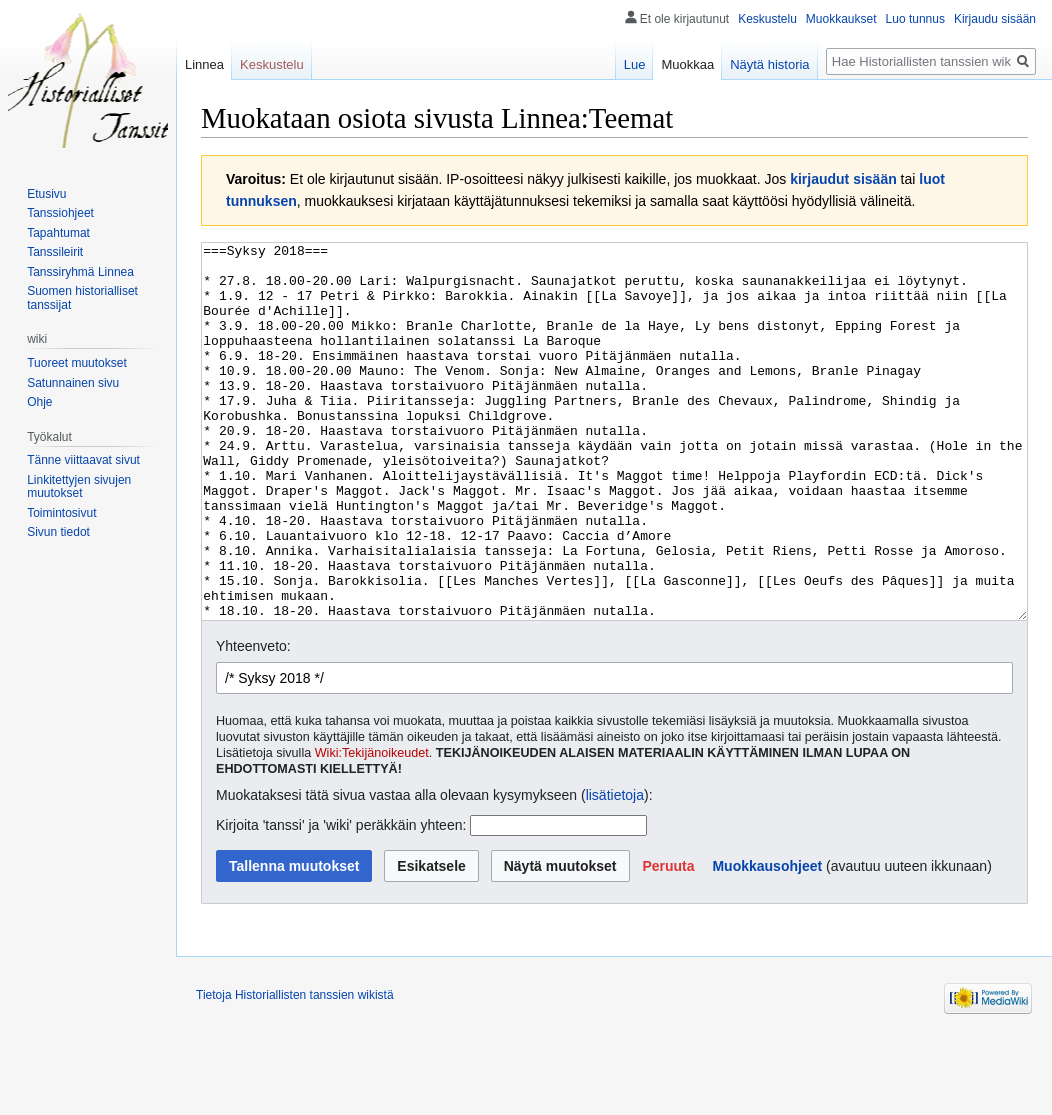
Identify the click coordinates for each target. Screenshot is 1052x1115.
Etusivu (46, 194)
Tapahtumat (58, 233)
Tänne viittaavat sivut (83, 460)
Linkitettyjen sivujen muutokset (79, 487)
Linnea (204, 64)
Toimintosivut (61, 513)
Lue (635, 64)
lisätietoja (615, 870)
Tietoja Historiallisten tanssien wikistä (295, 1070)
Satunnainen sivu (73, 383)
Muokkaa (687, 64)
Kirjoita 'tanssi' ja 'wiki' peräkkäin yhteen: (341, 900)
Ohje (39, 402)
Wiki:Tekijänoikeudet (372, 828)
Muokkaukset (841, 19)
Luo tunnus (915, 19)
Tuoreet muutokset (77, 363)
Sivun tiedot (58, 532)
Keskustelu (767, 19)
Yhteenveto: (253, 721)
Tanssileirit (55, 252)
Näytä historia (769, 64)
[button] (668, 941)
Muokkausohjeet (767, 941)
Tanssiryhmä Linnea (80, 272)
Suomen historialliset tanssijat (82, 298)
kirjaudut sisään (843, 179)
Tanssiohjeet (60, 213)
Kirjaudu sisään (995, 19)
